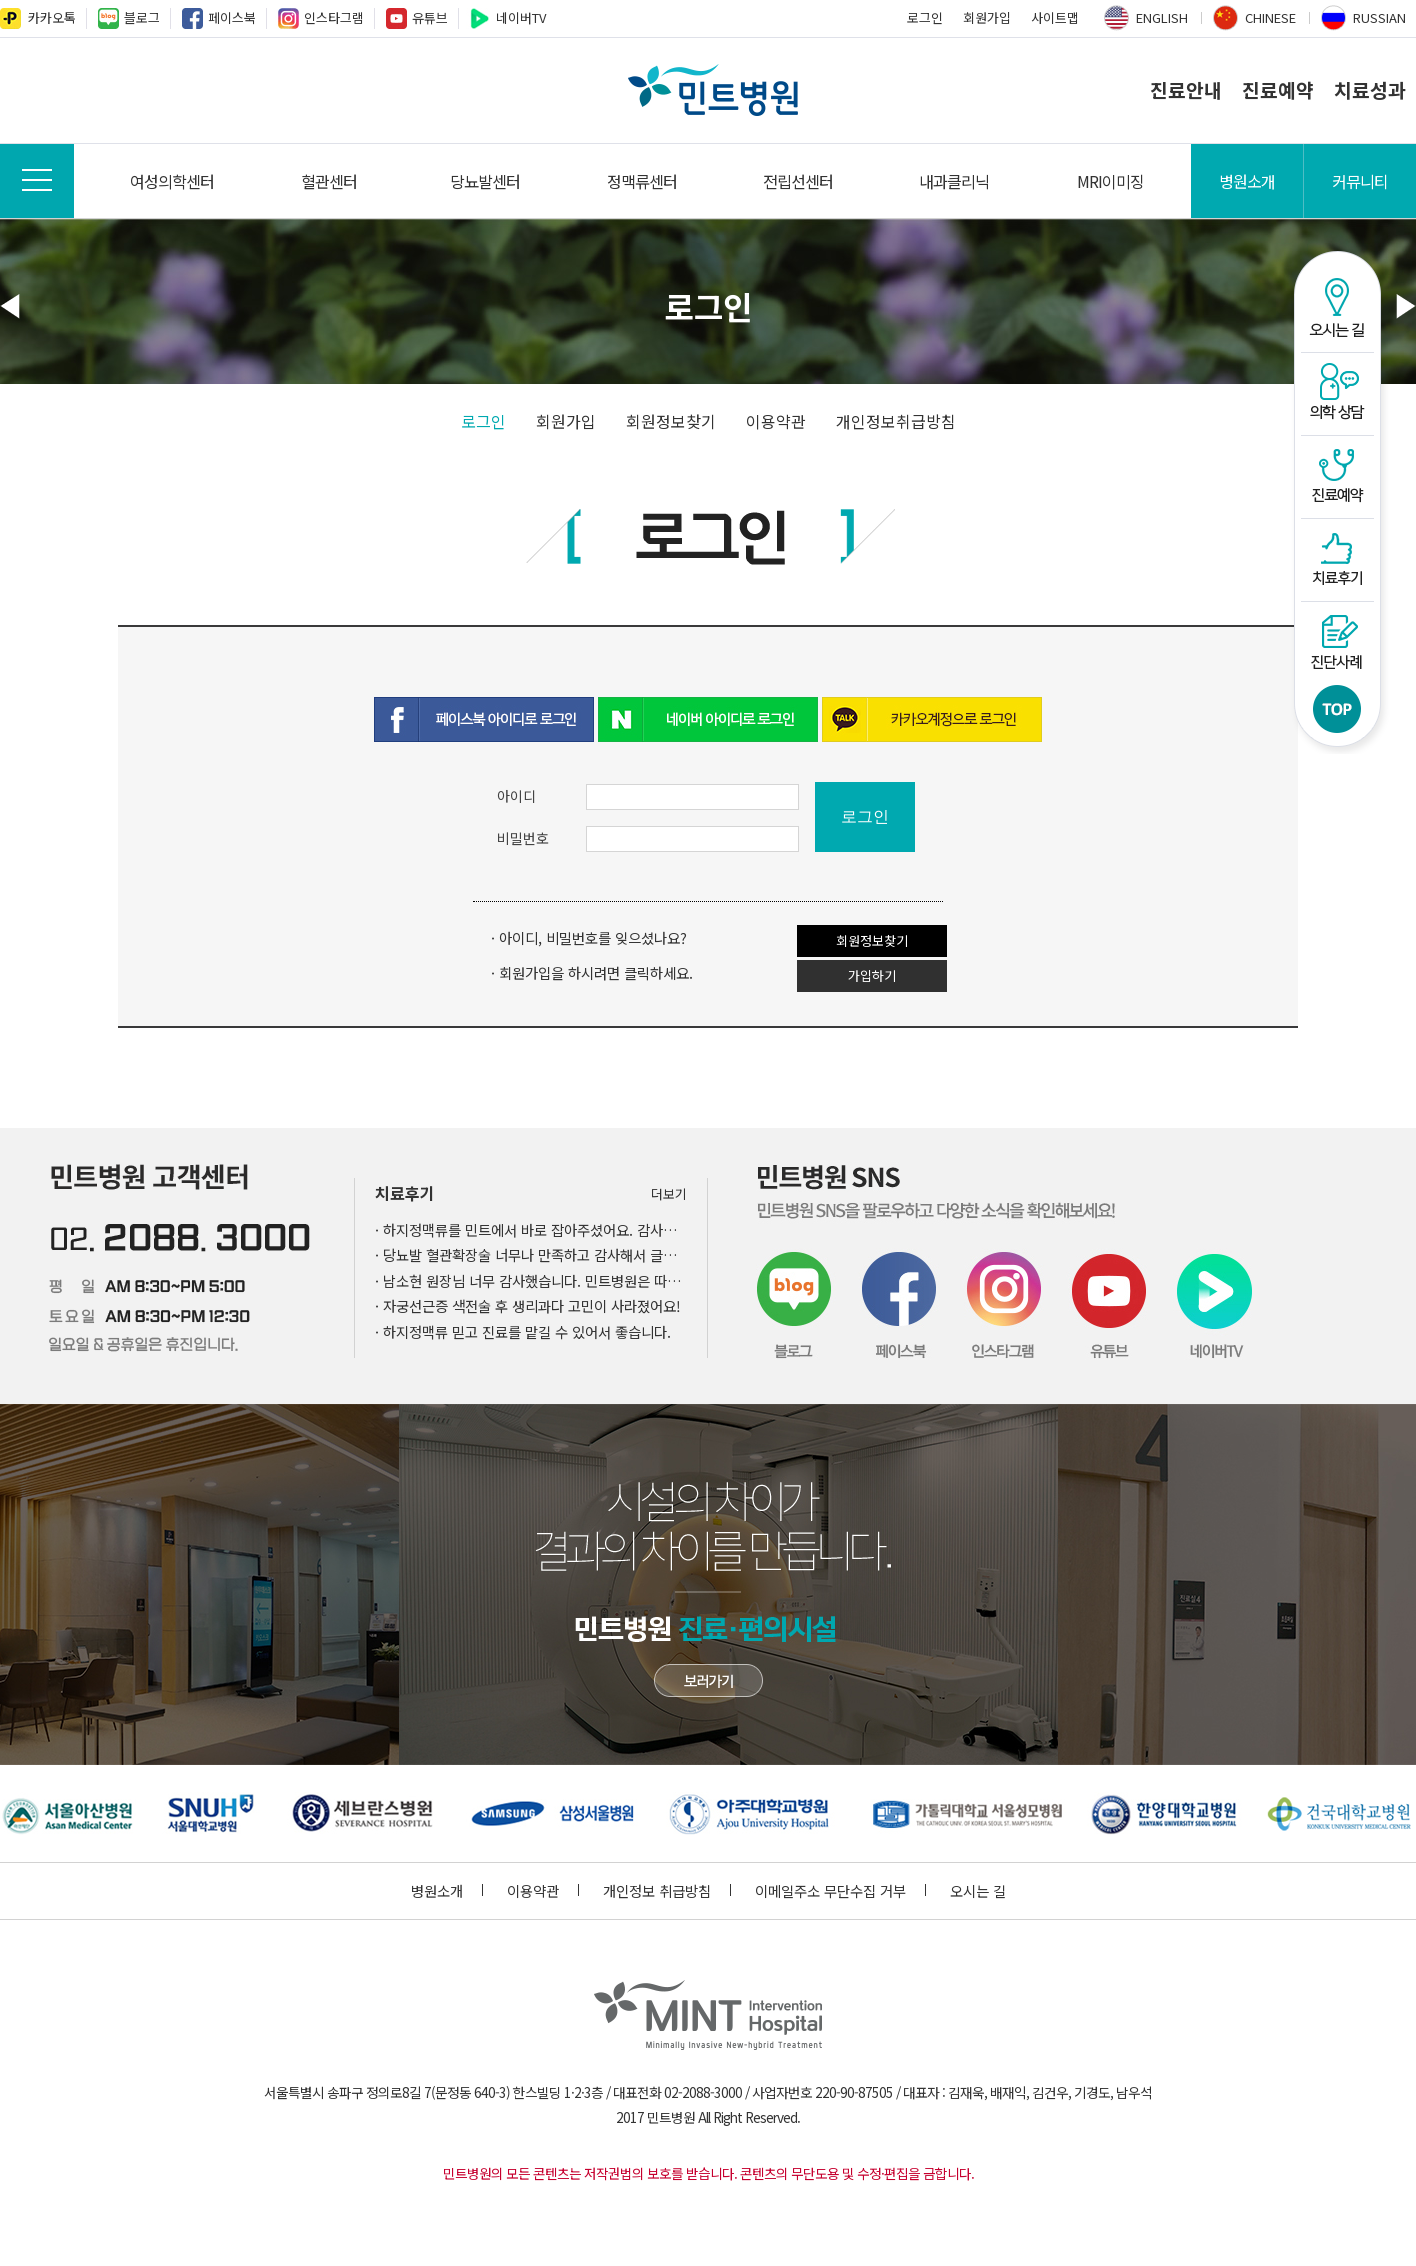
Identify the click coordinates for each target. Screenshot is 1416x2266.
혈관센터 (329, 181)
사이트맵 (1055, 17)
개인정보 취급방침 (667, 1890)
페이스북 (232, 17)
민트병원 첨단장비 (708, 1680)
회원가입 (987, 17)
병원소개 (1247, 181)
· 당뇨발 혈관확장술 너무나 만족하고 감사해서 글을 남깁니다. (531, 1254)
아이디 (516, 796)
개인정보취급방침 (896, 421)
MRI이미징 (1110, 181)
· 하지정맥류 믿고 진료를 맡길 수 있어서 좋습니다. (523, 1331)
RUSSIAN (1379, 17)
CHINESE (1270, 17)
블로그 (142, 17)
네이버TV (521, 17)
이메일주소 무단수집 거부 (840, 1890)
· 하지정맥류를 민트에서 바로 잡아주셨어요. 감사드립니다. (531, 1229)
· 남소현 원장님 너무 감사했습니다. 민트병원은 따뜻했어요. (531, 1280)
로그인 (925, 17)
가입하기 (872, 975)
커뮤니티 (1360, 181)
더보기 (669, 1193)
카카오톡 (52, 17)
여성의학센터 (172, 181)
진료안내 (1186, 90)
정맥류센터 (642, 181)
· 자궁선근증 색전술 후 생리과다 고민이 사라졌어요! (528, 1305)
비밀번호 (523, 838)
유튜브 (430, 17)
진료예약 (1278, 90)
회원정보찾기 (671, 421)
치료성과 (1370, 90)
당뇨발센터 (485, 181)
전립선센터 (798, 181)
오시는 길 (978, 1890)
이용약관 (776, 421)
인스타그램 (334, 17)
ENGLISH (1162, 17)
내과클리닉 (954, 181)
